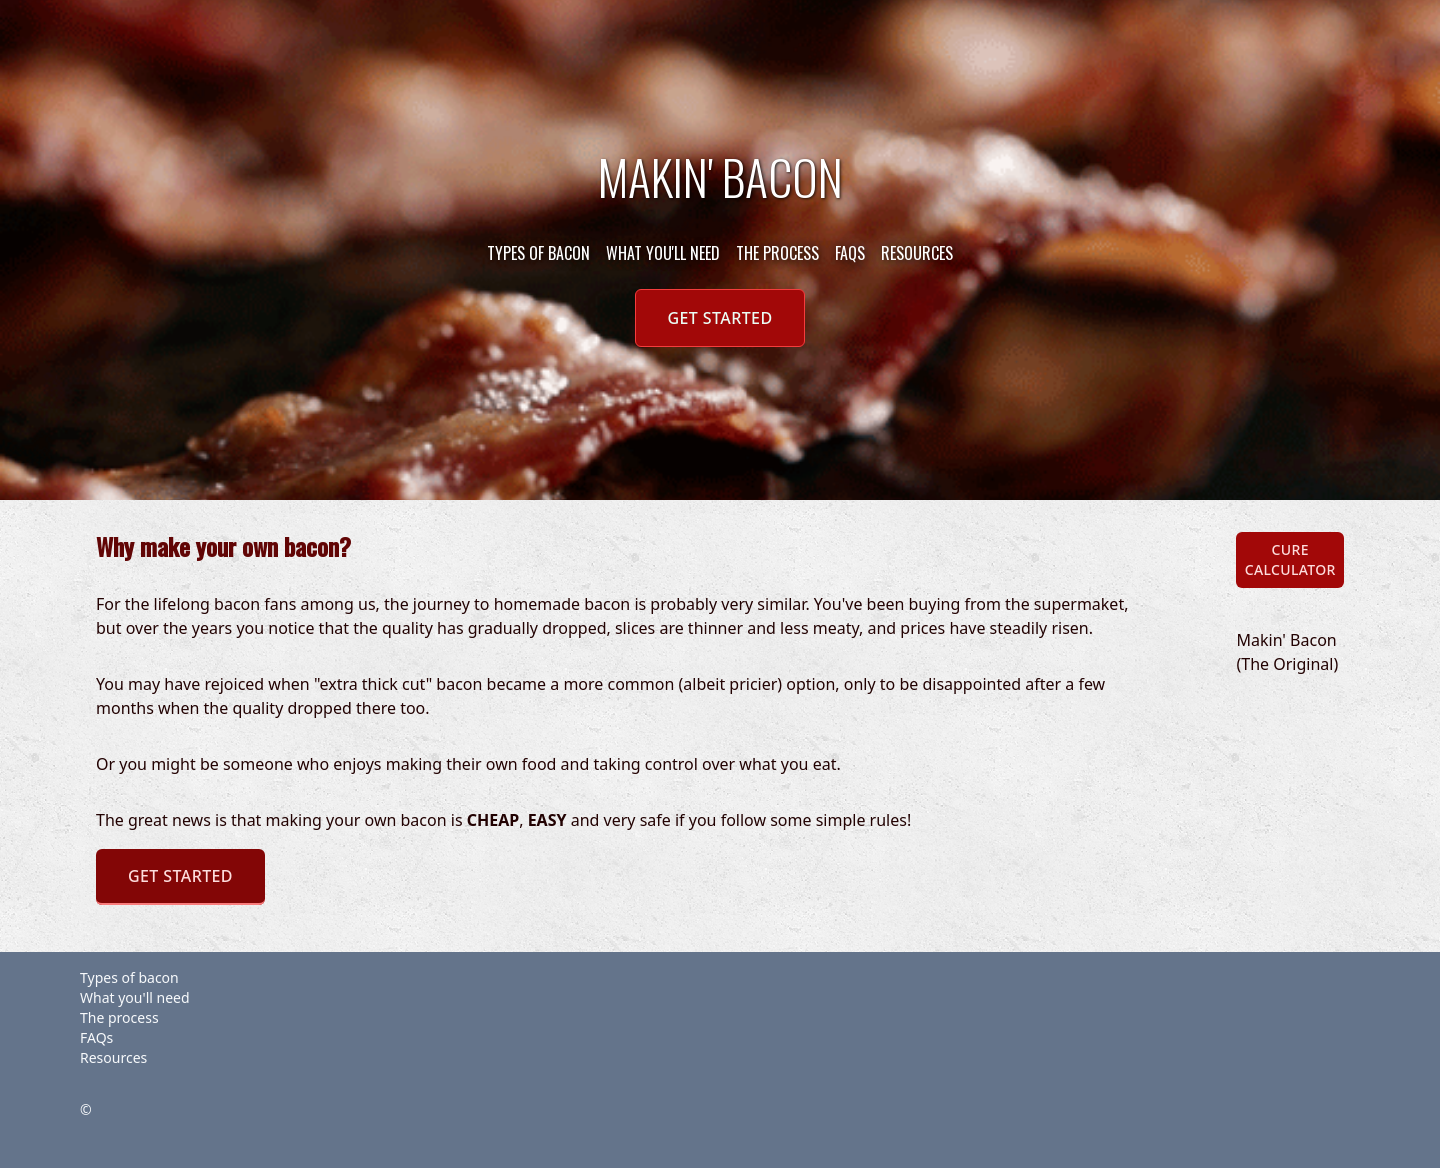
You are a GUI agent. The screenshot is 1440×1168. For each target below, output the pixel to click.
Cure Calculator (1290, 559)
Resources (917, 253)
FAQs (850, 253)
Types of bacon (538, 253)
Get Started (720, 318)
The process (777, 253)
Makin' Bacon (720, 176)
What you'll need (663, 253)
